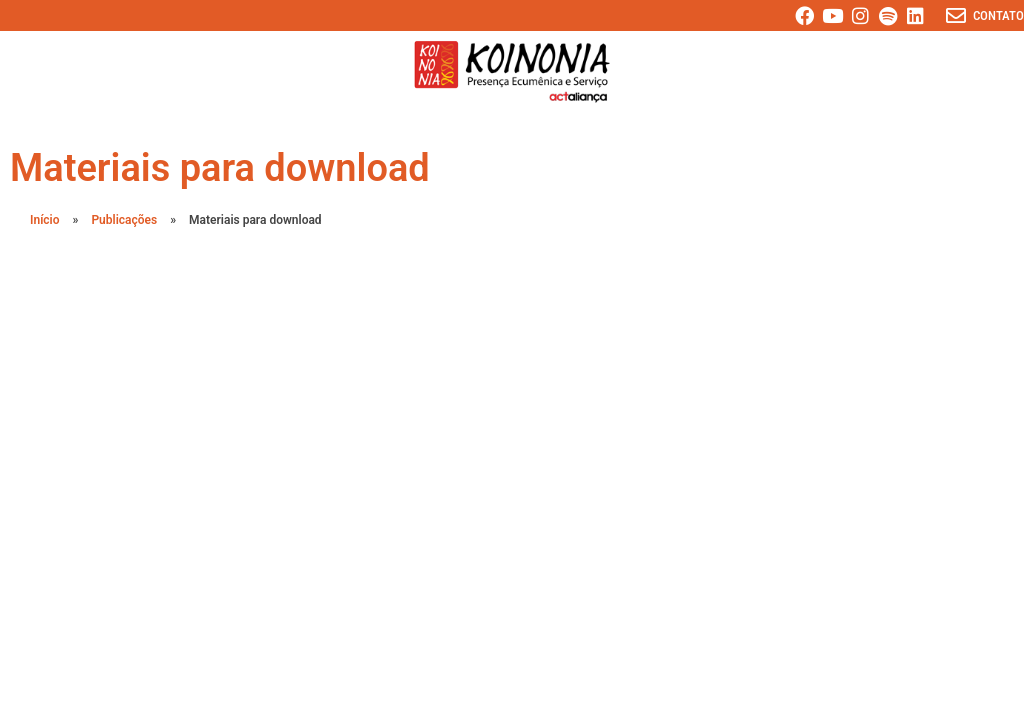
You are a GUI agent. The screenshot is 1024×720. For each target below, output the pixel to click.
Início (45, 220)
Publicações (124, 220)
